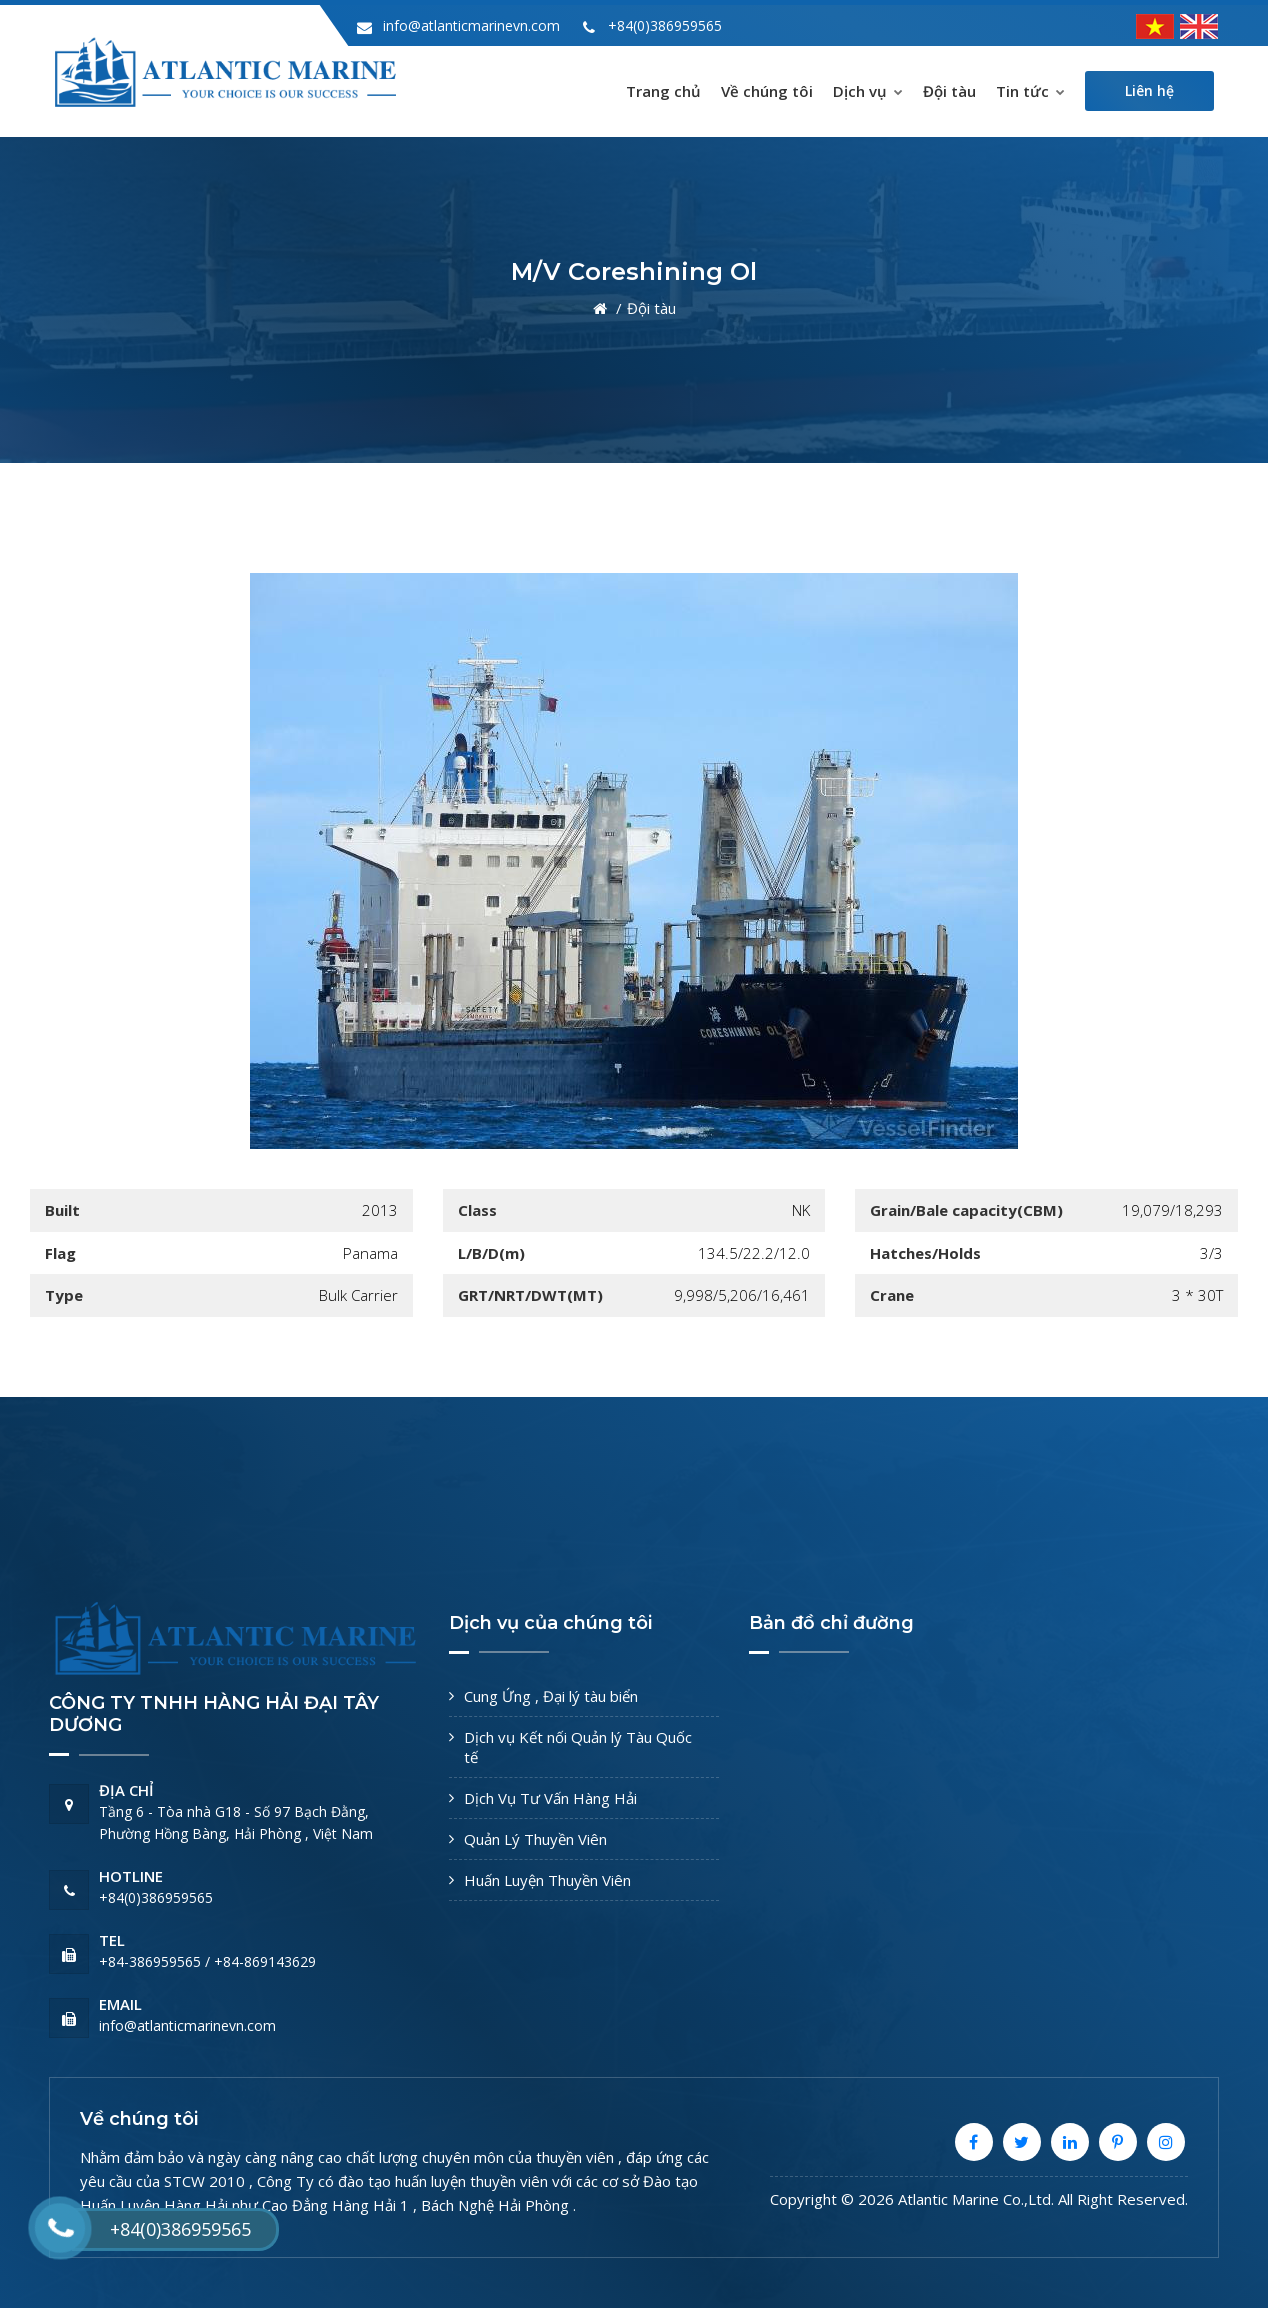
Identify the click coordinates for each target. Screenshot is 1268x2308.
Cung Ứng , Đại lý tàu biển (551, 1696)
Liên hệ (1149, 90)
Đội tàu (949, 91)
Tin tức (1030, 91)
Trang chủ (663, 91)
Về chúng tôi (767, 91)
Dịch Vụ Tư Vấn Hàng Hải (550, 1798)
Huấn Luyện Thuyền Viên (547, 1880)
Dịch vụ (868, 91)
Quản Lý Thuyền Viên (535, 1839)
